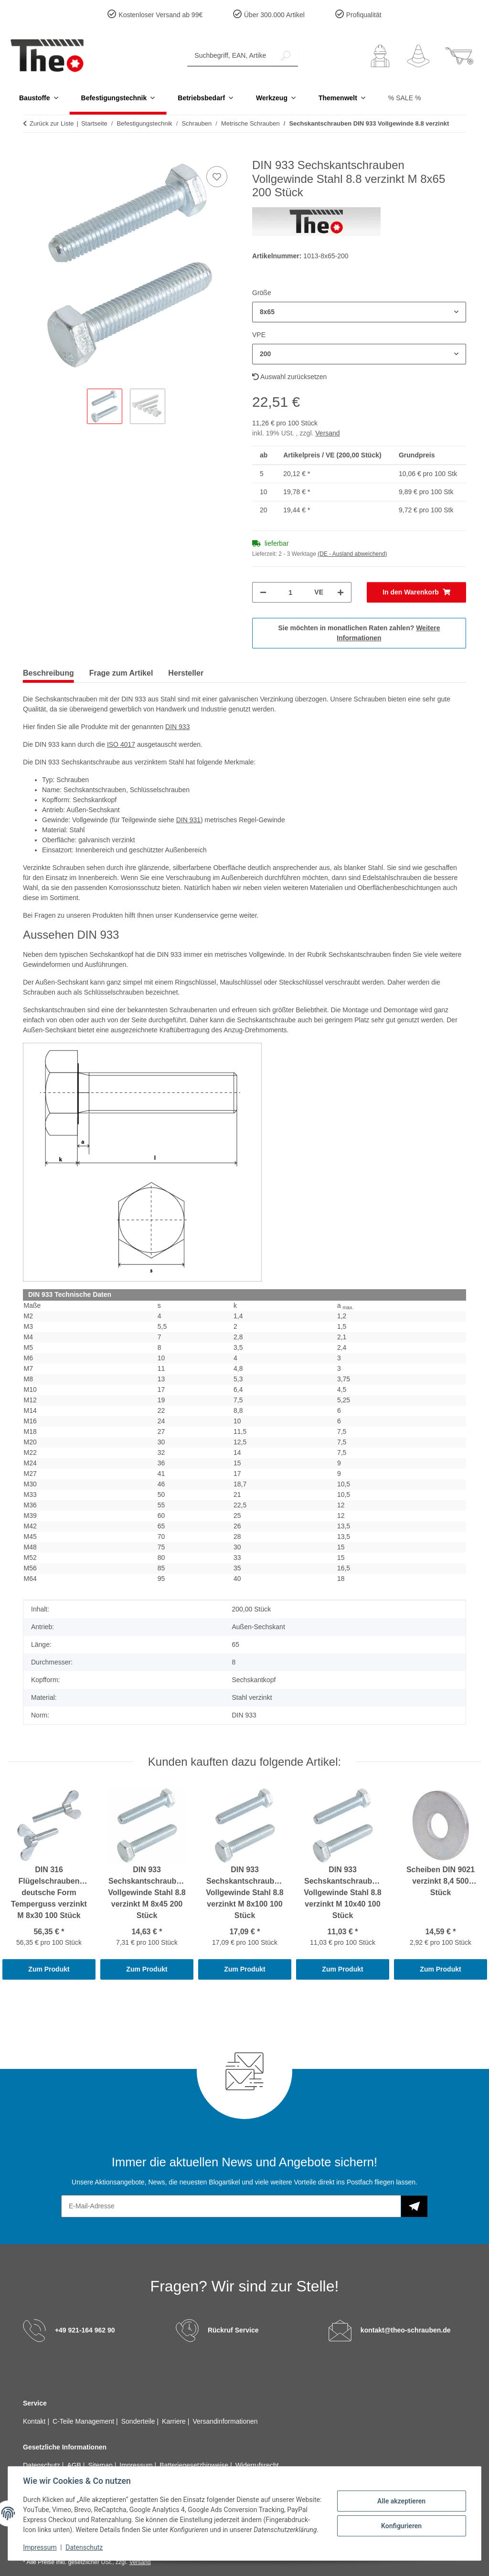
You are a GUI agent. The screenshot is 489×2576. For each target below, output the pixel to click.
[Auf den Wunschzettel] (216, 176)
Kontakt (35, 2421)
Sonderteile (139, 2421)
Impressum (40, 2547)
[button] (380, 56)
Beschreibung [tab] (48, 673)
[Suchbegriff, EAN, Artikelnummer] (230, 55)
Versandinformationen (224, 2421)
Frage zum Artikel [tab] (121, 673)
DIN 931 (188, 820)
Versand (327, 433)
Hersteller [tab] (185, 673)
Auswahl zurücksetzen (289, 377)
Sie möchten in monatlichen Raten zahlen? (359, 633)
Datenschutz (84, 2547)
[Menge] (290, 592)
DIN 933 (177, 727)
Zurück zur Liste (52, 123)
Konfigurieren (401, 2520)
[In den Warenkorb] (30, 153)
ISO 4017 (121, 744)
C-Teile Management (84, 2421)
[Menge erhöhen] (340, 592)
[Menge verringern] (263, 592)
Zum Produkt (48, 1969)
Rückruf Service (233, 2330)
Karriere (175, 2421)
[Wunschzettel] (418, 56)
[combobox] (359, 312)
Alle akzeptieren (401, 2496)
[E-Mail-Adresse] (231, 2206)
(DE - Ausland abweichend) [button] (352, 554)
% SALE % (404, 98)
